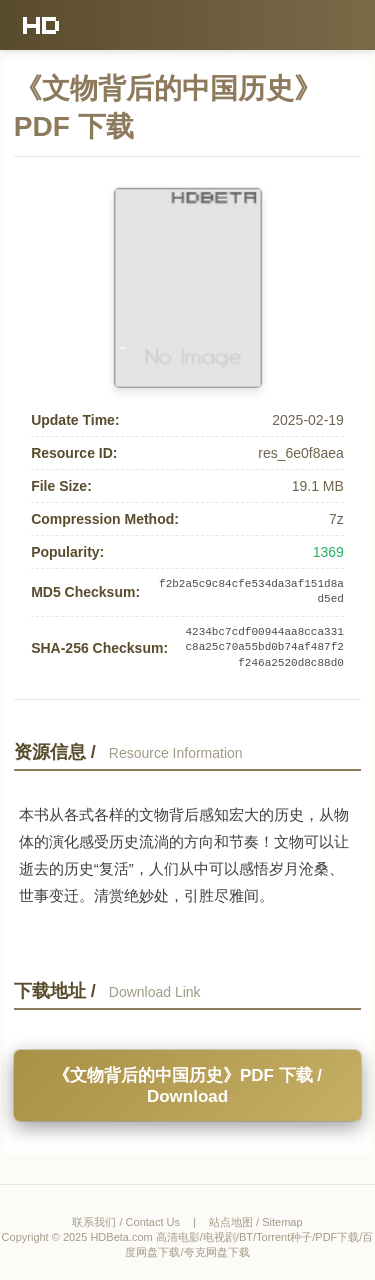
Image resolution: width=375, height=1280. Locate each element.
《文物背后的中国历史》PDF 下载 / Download (187, 1086)
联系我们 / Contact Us (126, 1222)
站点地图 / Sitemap (256, 1222)
